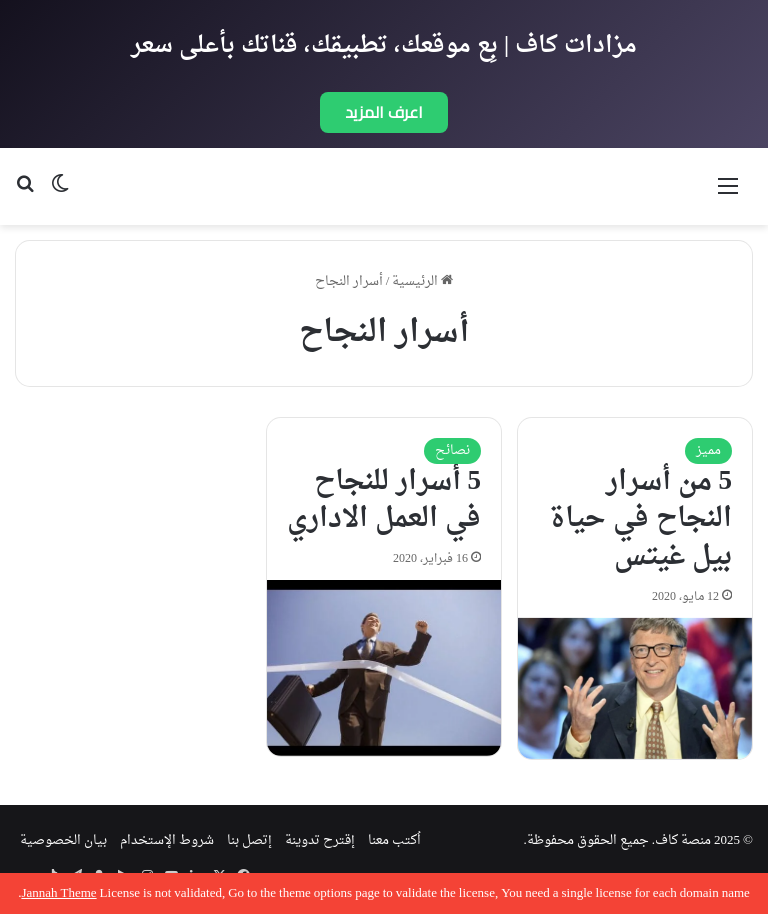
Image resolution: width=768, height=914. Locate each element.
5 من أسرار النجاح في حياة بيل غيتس (640, 520)
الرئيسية (422, 281)
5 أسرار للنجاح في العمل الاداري (384, 501)
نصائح (452, 450)
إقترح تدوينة (320, 840)
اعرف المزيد (384, 112)
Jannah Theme (58, 893)
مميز (708, 450)
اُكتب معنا (394, 840)
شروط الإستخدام (167, 840)
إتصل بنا (249, 840)
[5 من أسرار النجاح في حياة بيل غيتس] (635, 688)
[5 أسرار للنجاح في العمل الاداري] (384, 668)
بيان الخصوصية (63, 840)
